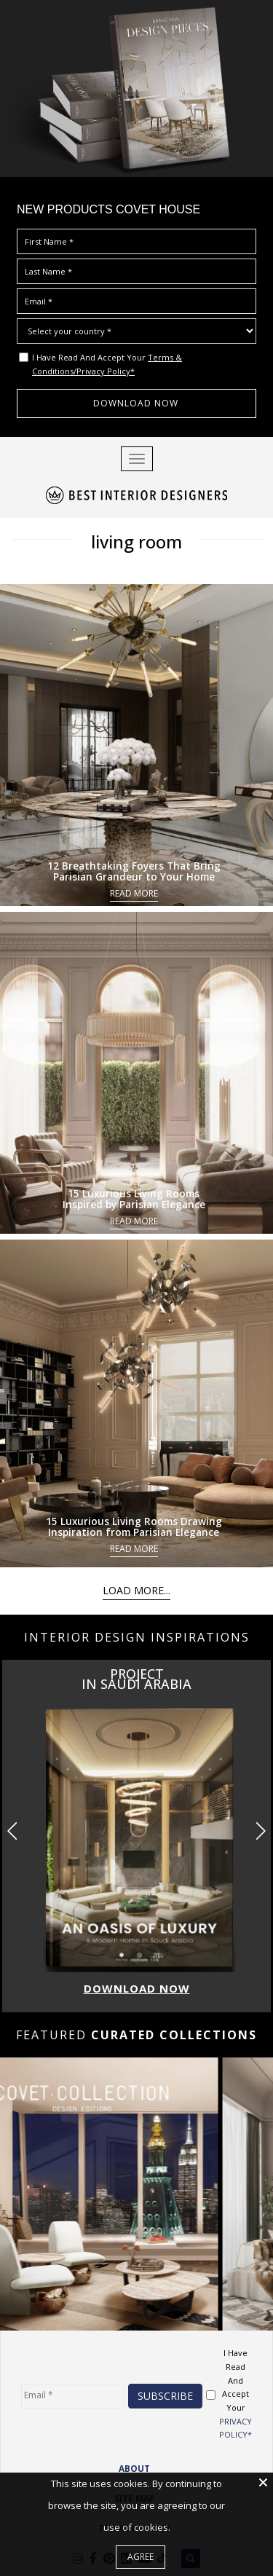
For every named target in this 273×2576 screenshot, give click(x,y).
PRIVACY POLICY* (235, 2423)
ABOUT (134, 2463)
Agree (140, 2557)
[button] (260, 1827)
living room (136, 539)
